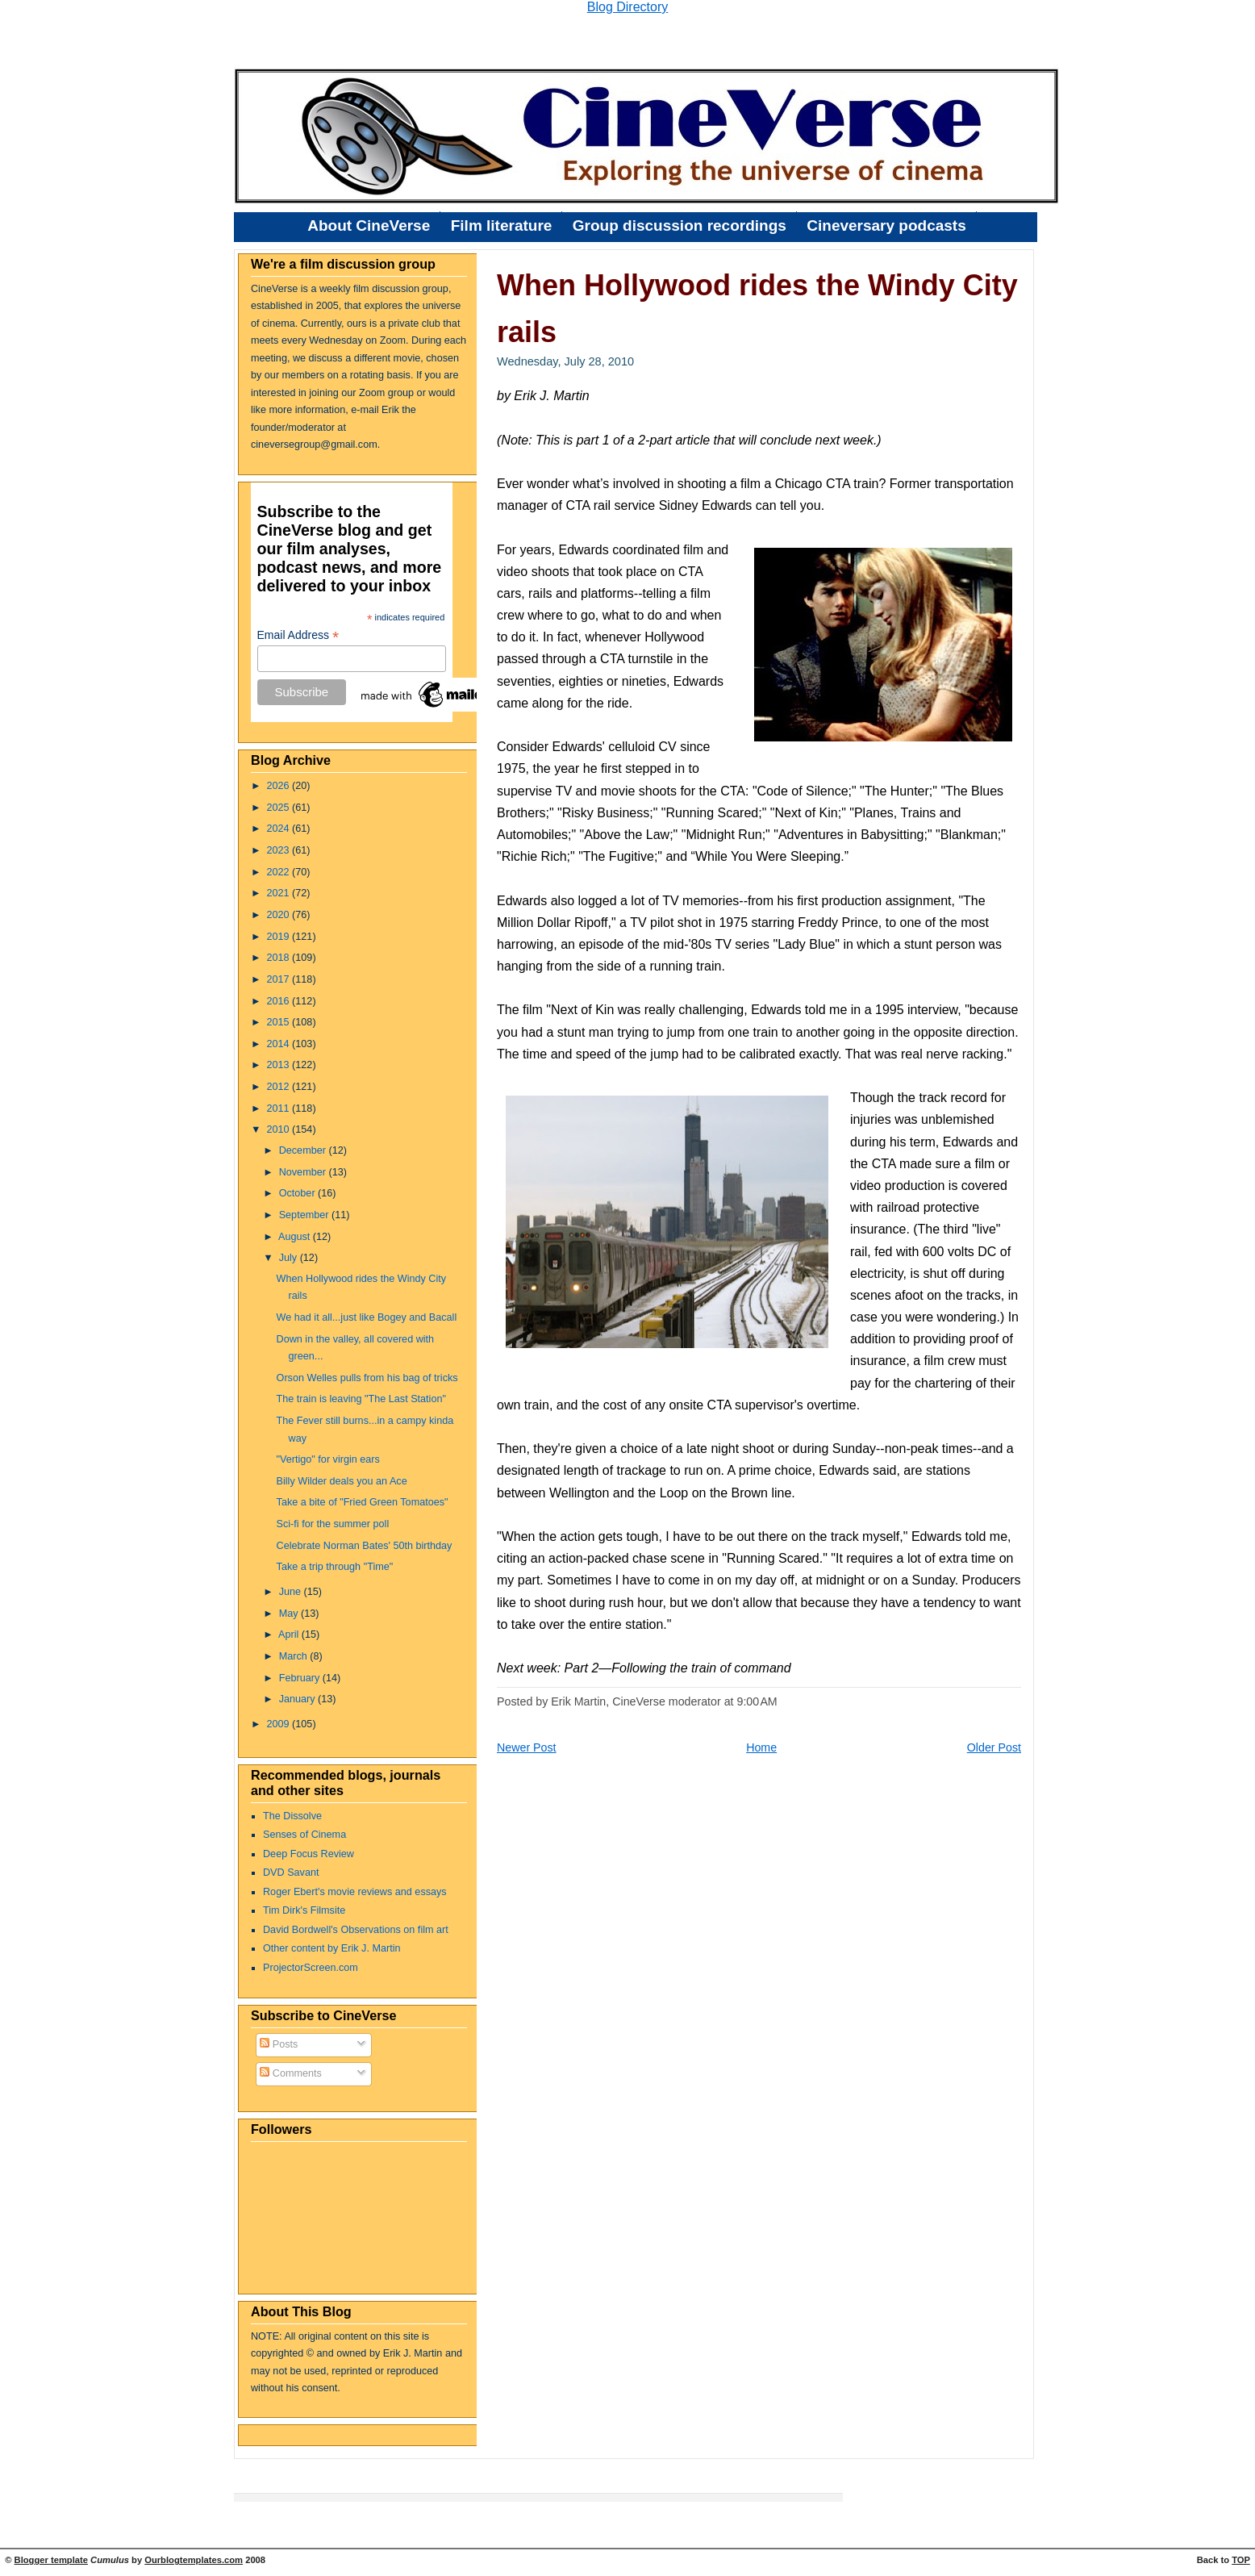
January (298, 1699)
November (304, 1172)
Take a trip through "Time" (335, 1566)
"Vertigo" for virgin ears (328, 1459)
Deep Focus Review (308, 1854)
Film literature (501, 225)
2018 (280, 957)
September (305, 1215)
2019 (280, 936)
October (298, 1193)
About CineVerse (368, 225)
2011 (280, 1108)
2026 (280, 785)
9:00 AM (756, 1701)
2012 (280, 1086)
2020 (280, 915)
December (304, 1150)
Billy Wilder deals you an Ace (342, 1481)
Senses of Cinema (304, 1834)
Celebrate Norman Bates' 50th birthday (364, 1545)
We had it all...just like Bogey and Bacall (367, 1317)
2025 (280, 807)
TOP (1241, 2560)
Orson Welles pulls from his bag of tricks (367, 1378)
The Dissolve (292, 1816)
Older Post (994, 1747)
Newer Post (527, 1747)
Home (761, 1747)
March (295, 1656)
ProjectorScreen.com (310, 1967)
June (291, 1591)
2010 (280, 1129)
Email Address (298, 635)
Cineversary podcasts (886, 225)
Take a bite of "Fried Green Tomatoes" (362, 1502)
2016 (280, 1001)
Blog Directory (627, 7)
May (290, 1613)
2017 (280, 979)
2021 (280, 893)
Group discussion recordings (679, 225)
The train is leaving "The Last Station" (361, 1399)
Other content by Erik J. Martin (332, 1948)
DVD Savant (291, 1872)
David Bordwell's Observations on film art (355, 1929)
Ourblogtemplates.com (193, 2560)
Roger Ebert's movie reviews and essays (355, 1892)
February (301, 1678)
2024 (280, 828)
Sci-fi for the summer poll (333, 1524)
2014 (280, 1044)
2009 (280, 1724)
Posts (279, 2044)
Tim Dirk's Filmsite (304, 1910)
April (290, 1634)
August (295, 1236)
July (289, 1257)
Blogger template (51, 2560)
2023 (280, 850)
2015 (280, 1022)
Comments (291, 2073)
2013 (280, 1065)
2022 (280, 872)
